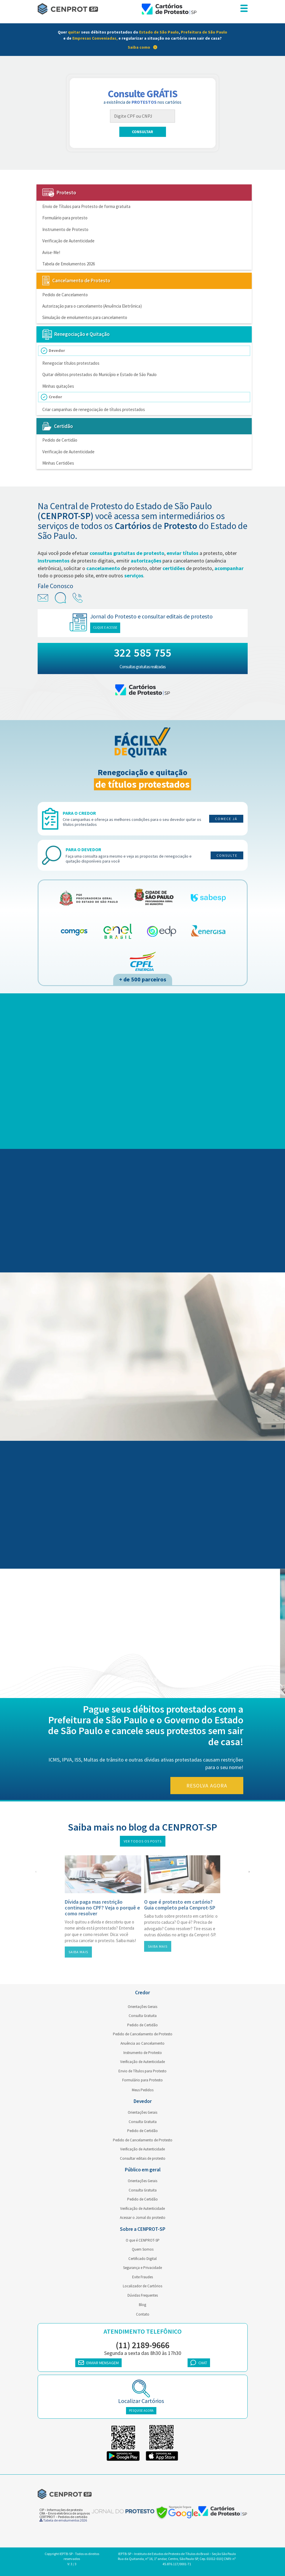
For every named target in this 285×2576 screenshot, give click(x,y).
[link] (142, 39)
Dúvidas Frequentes (142, 2295)
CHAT (198, 2362)
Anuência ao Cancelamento (142, 2043)
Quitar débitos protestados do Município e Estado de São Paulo (99, 374)
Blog (142, 2304)
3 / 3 (73, 2564)
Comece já (226, 819)
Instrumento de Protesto (65, 229)
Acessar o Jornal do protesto (142, 2217)
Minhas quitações (58, 386)
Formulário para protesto (65, 218)
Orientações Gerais (142, 2006)
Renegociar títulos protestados (70, 363)
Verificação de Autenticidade (68, 241)
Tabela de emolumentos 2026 (63, 2520)
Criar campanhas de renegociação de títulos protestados (93, 409)
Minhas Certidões (58, 463)
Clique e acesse (109, 627)
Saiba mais (78, 1952)
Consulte (226, 855)
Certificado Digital (142, 2258)
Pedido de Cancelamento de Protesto (142, 2034)
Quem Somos (142, 2249)
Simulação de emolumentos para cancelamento (84, 317)
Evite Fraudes (142, 2277)
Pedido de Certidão (59, 440)
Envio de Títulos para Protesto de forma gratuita (86, 206)
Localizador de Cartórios (142, 2286)
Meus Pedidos (142, 2089)
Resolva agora (210, 1785)
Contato (142, 2314)
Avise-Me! (51, 252)
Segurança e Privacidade (142, 2267)
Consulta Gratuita (143, 2015)
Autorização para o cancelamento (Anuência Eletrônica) (92, 306)
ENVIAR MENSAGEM (98, 2362)
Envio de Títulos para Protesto (142, 2071)
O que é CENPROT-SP (143, 2240)
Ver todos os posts (143, 1841)
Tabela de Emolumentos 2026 (68, 264)
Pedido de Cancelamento (65, 294)
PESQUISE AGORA (141, 2411)
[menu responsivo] (244, 9)
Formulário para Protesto (142, 2080)
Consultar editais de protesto (142, 2158)
